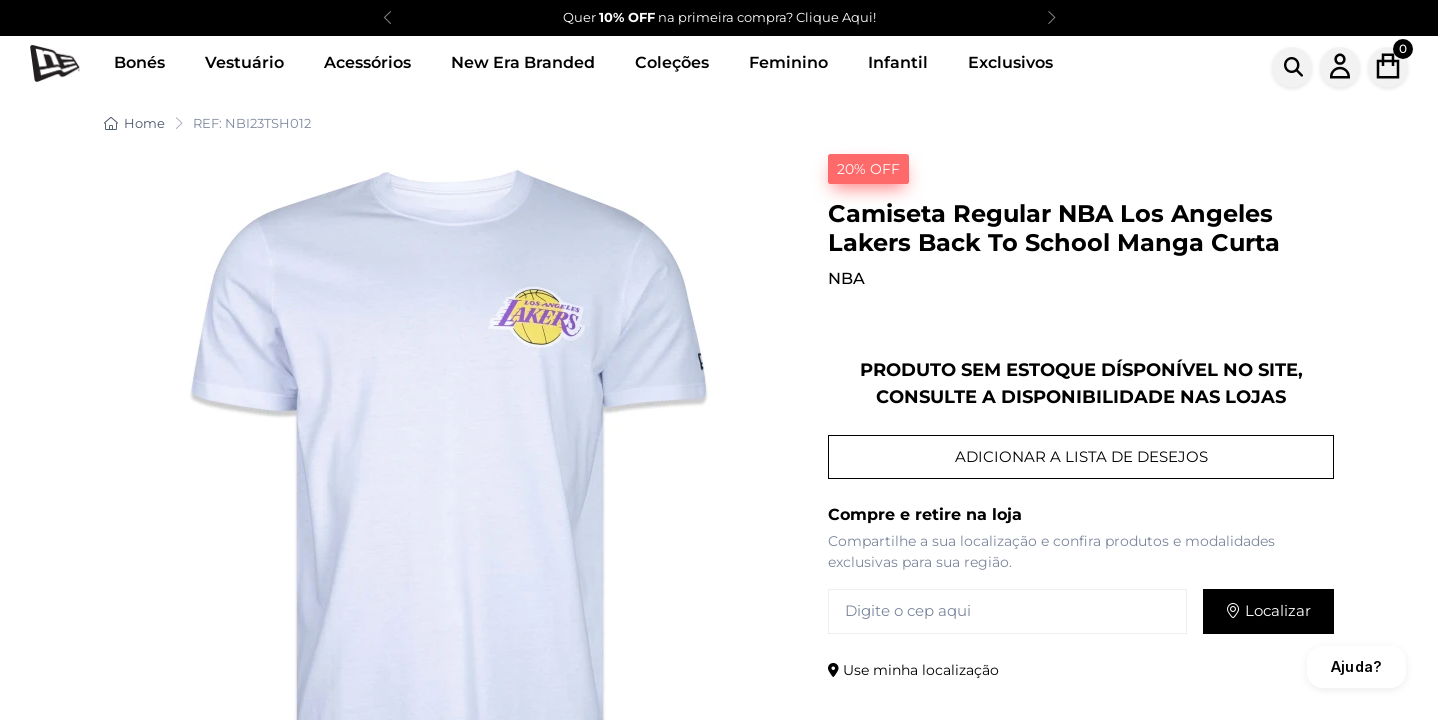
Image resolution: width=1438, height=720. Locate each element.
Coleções (672, 62)
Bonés (139, 62)
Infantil (898, 62)
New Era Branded (523, 62)
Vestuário (244, 62)
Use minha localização (913, 670)
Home (134, 123)
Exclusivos (1010, 62)
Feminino (788, 62)
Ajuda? (1356, 666)
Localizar (1268, 610)
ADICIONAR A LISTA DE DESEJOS (1081, 456)
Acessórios (367, 62)
